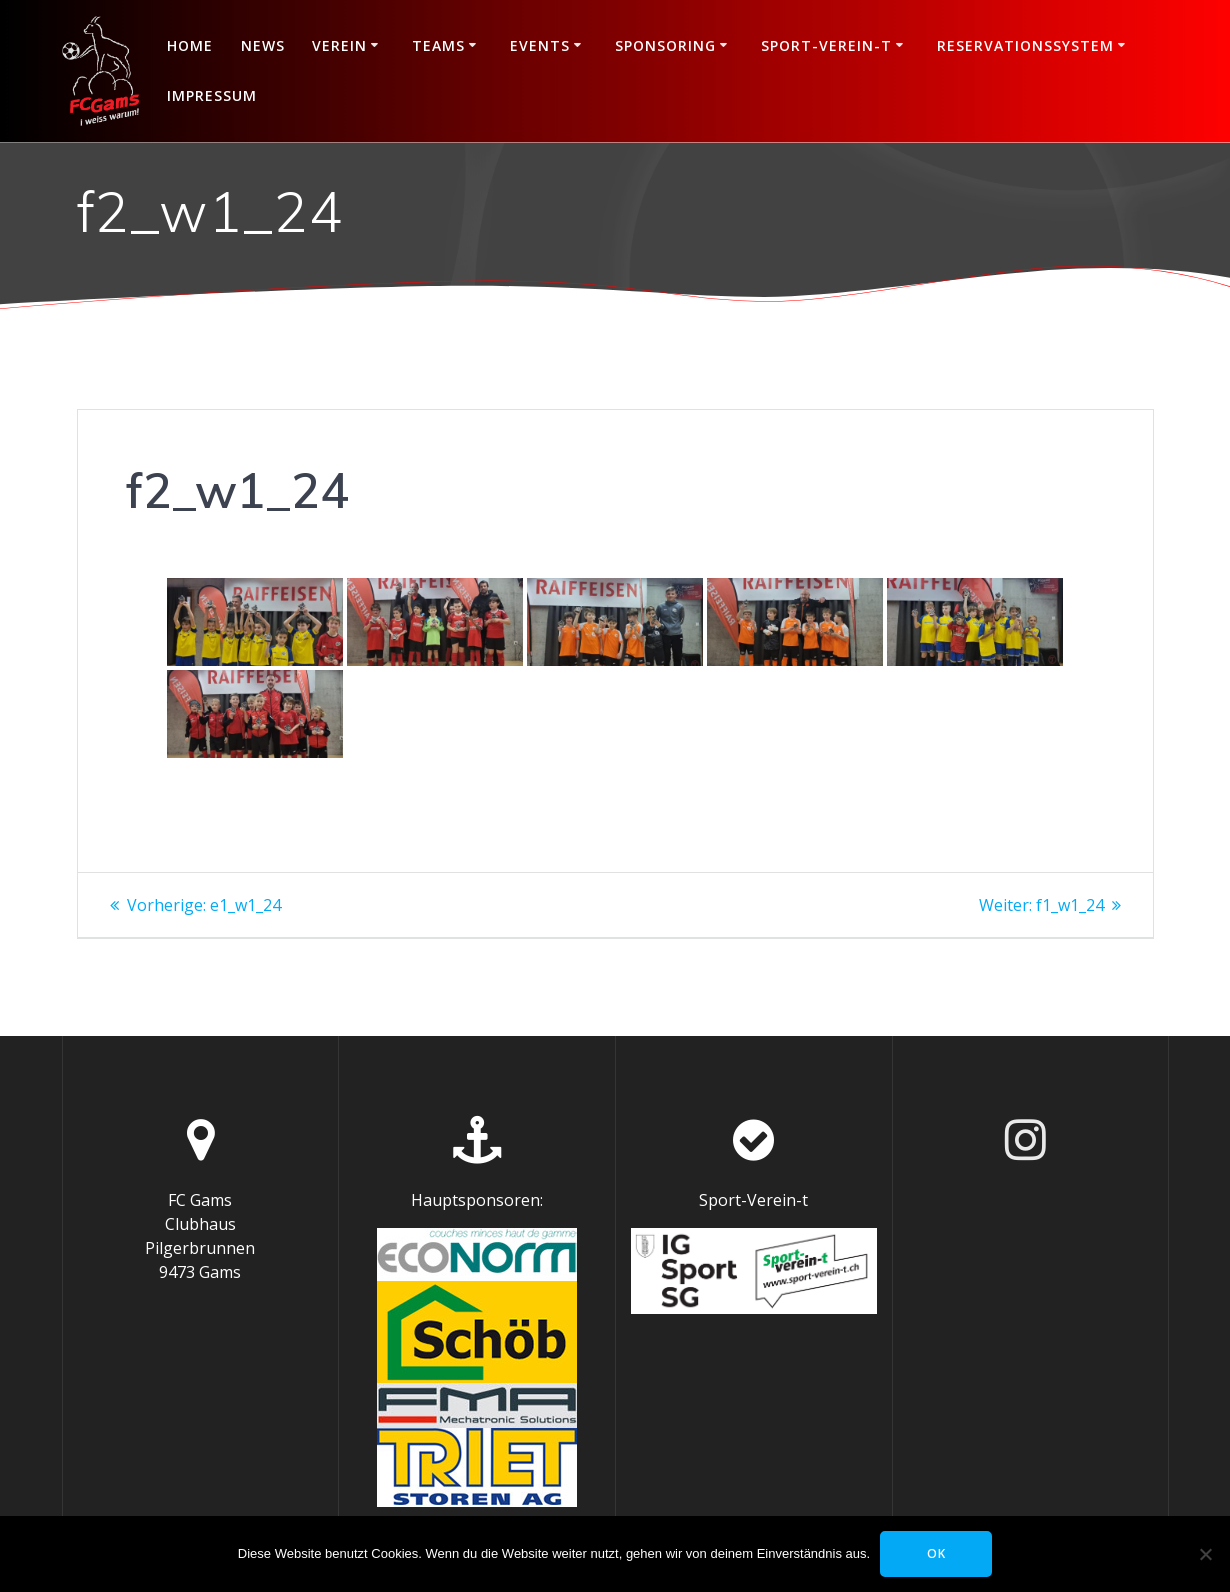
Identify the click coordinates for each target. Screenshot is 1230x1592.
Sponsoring (665, 45)
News (263, 45)
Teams (438, 45)
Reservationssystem (1025, 45)
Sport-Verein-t (826, 45)
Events (540, 45)
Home (190, 45)
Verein (339, 45)
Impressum (212, 95)
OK (936, 1553)
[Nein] (1205, 1554)
